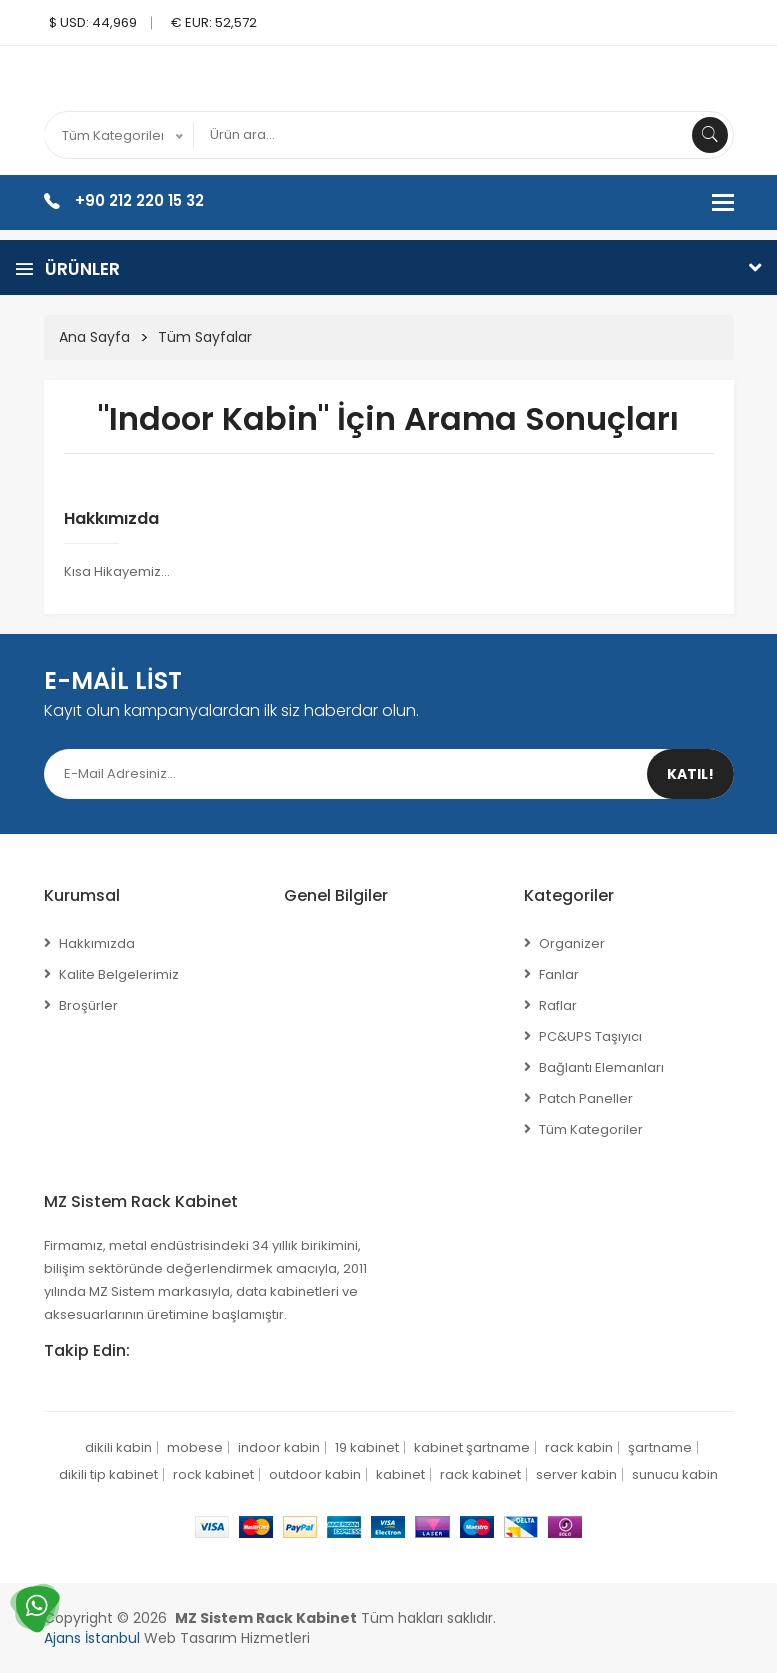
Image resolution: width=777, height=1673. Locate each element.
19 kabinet (367, 1447)
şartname (660, 1447)
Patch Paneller (586, 1098)
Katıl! (690, 774)
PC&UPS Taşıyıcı (590, 1036)
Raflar (558, 1005)
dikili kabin (118, 1447)
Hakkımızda (111, 518)
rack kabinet (480, 1474)
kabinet (400, 1474)
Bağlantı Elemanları (601, 1067)
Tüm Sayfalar (205, 337)
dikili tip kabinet (108, 1474)
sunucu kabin (675, 1474)
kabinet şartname (472, 1447)
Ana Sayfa (94, 337)
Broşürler (88, 1005)
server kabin (576, 1474)
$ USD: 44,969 (93, 22)
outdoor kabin (315, 1474)
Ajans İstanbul (92, 1638)
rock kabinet (213, 1474)
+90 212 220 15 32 (139, 200)
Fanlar (559, 974)
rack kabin (579, 1447)
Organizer (572, 943)
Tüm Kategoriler (591, 1129)
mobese (195, 1447)
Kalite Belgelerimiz (119, 974)
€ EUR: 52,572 (214, 22)
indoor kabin (279, 1447)
